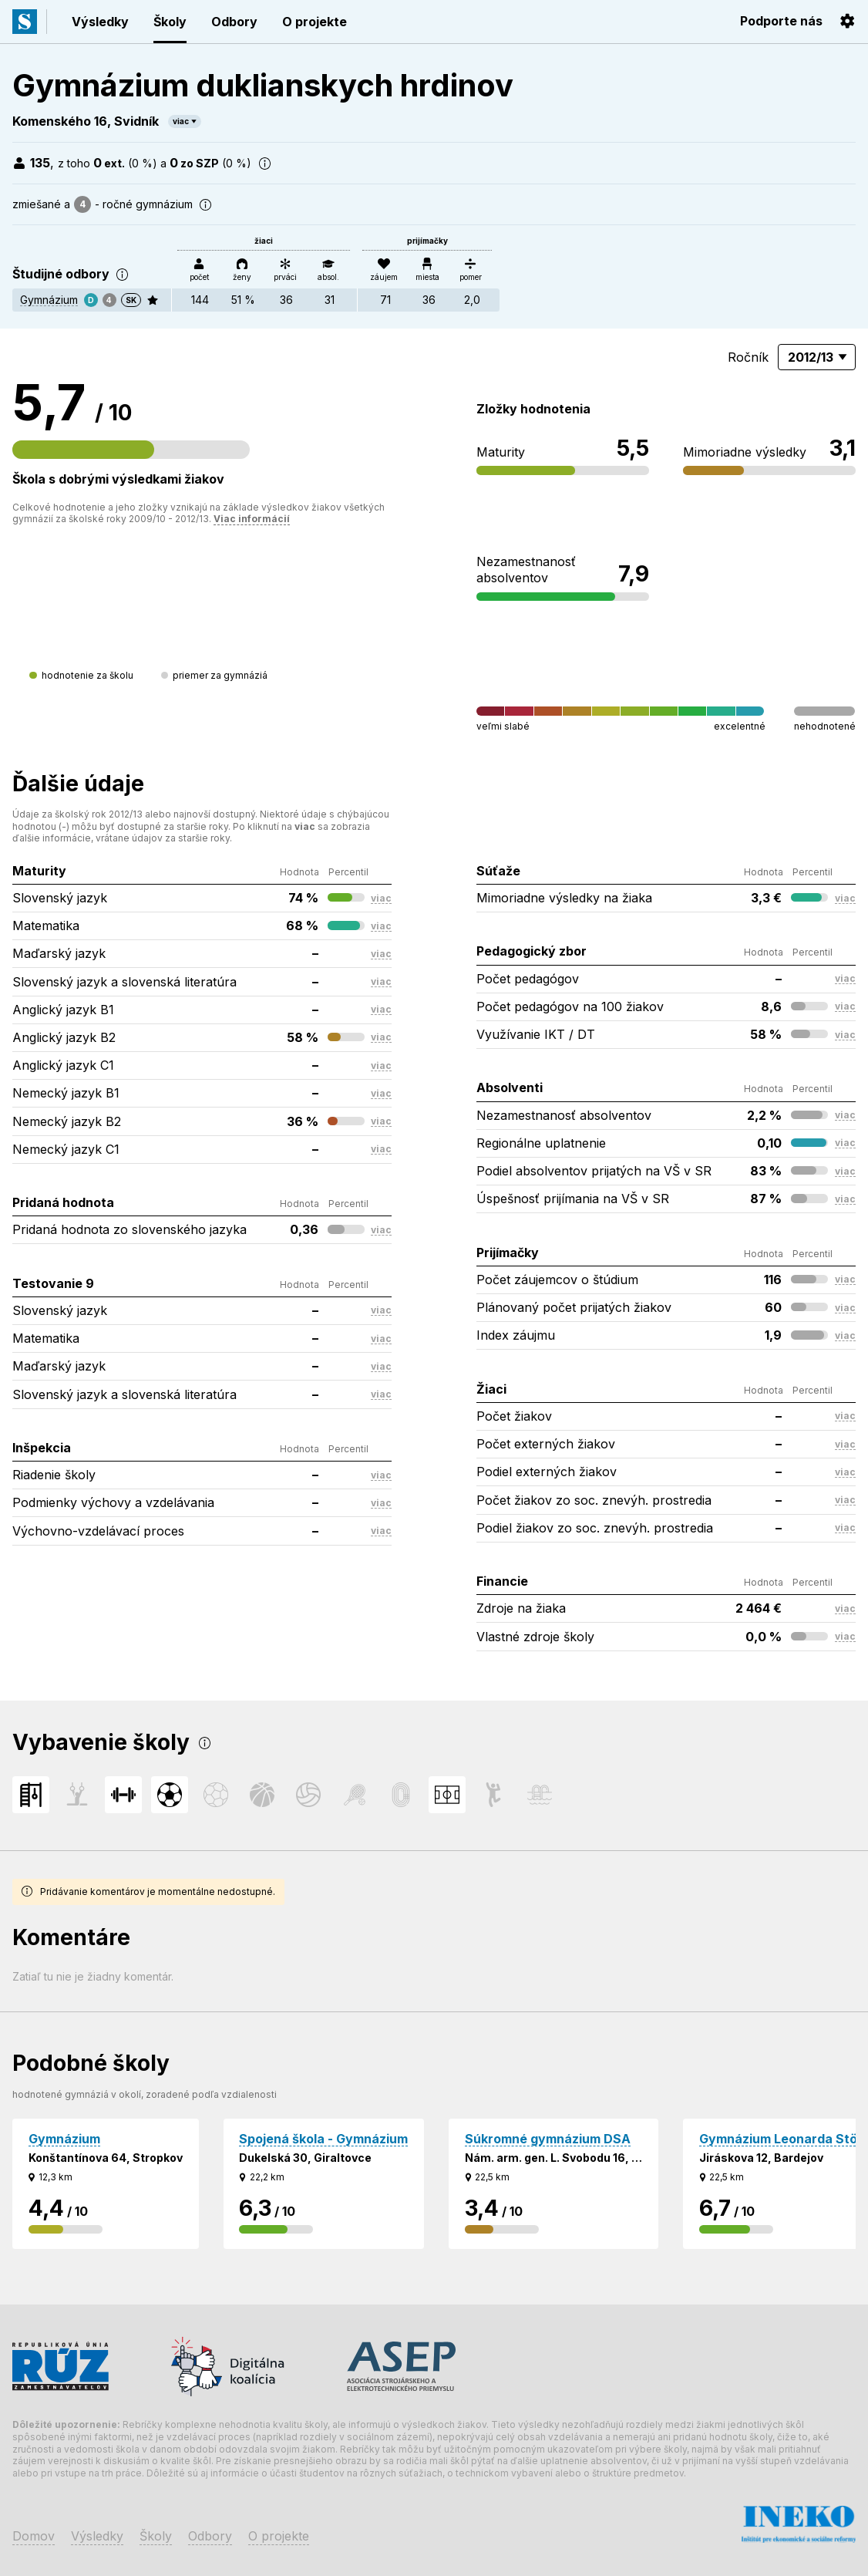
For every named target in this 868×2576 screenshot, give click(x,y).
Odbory (234, 21)
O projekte (314, 21)
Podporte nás (781, 21)
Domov (33, 2536)
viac (181, 121)
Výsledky (100, 21)
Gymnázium (49, 299)
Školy (170, 21)
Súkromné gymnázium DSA (548, 2138)
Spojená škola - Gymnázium (323, 2138)
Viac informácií (252, 518)
